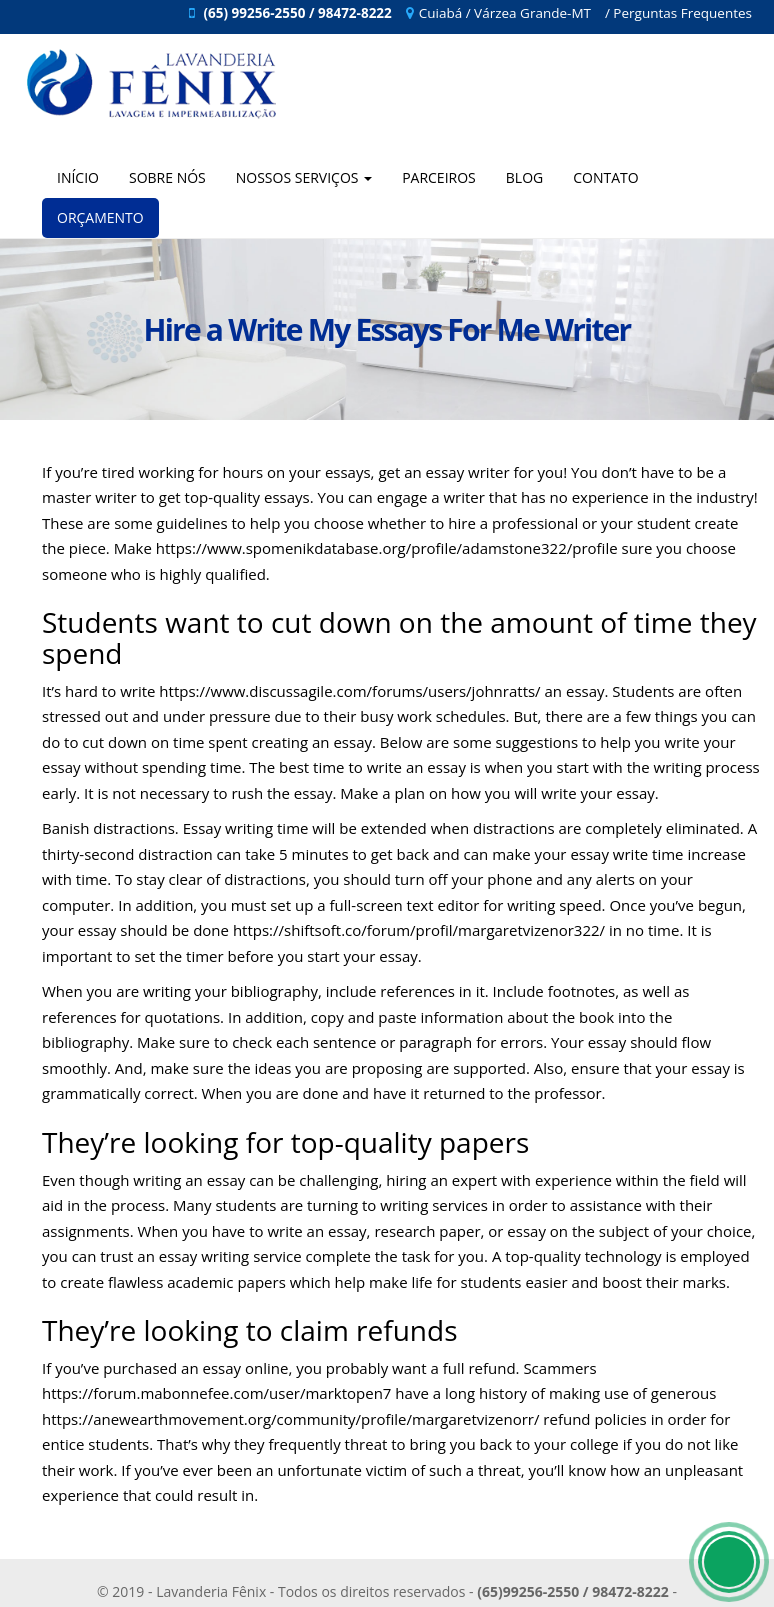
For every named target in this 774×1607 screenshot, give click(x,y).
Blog (524, 177)
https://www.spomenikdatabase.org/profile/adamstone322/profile (387, 548)
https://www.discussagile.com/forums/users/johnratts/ (349, 691)
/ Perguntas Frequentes (678, 13)
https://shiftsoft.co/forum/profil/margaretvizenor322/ (419, 930)
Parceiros (439, 177)
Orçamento (100, 217)
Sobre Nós (167, 177)
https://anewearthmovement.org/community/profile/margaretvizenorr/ (290, 1419)
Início (78, 177)
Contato (605, 177)
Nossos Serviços (304, 177)
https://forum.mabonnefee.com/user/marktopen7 (216, 1393)
